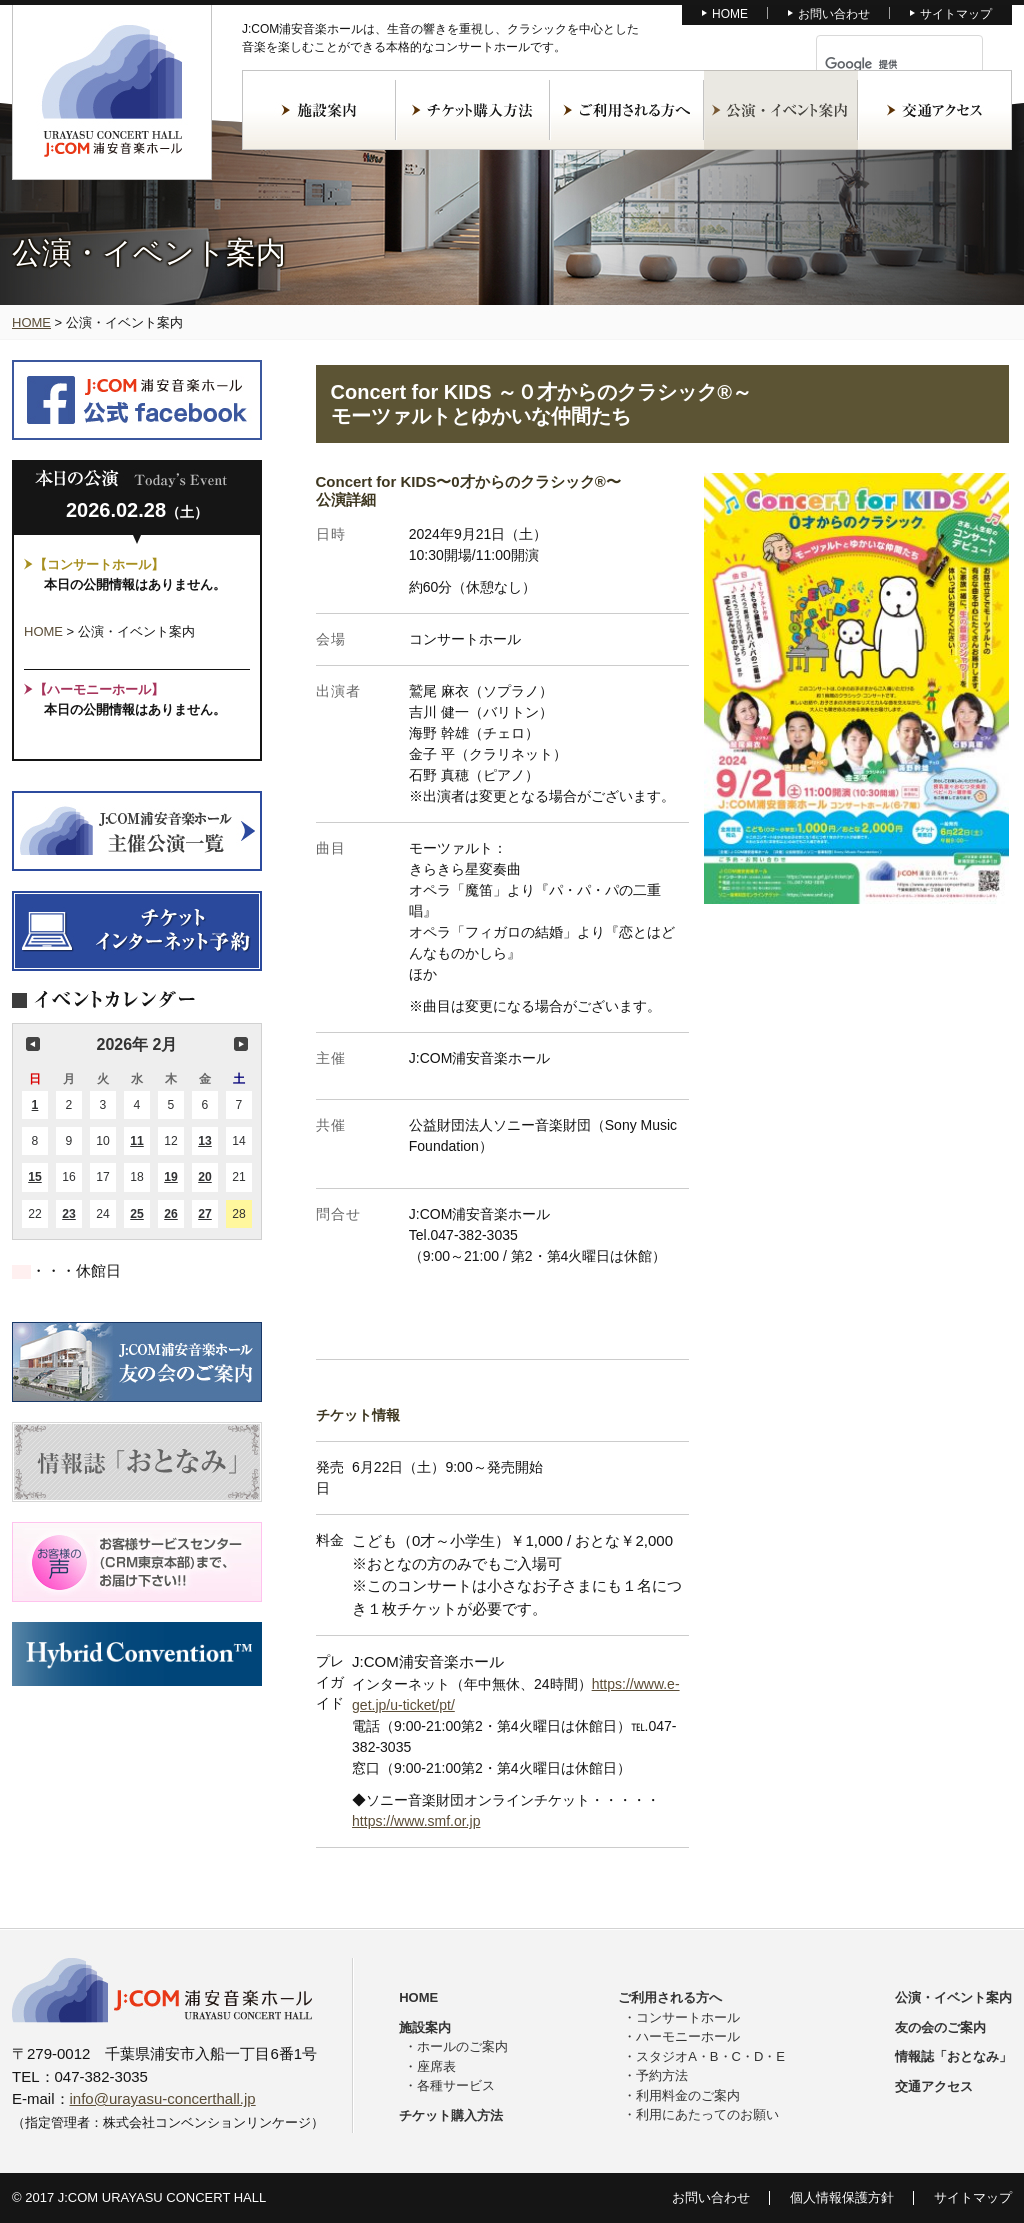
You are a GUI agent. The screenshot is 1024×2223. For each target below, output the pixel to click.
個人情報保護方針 (842, 2197)
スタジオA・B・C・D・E (710, 2056)
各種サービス (456, 2085)
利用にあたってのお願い (707, 2114)
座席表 (436, 2066)
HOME (730, 14)
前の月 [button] (33, 1044)
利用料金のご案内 (688, 2095)
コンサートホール (688, 2017)
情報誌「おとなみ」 (953, 2056)
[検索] (876, 64)
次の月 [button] (241, 1044)
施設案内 (319, 110)
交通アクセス (935, 110)
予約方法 (662, 2075)
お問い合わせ (834, 14)
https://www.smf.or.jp (416, 1821)
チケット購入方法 (473, 110)
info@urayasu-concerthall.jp (163, 2098)
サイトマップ (956, 14)
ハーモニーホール (688, 2036)
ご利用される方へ (627, 110)
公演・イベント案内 (781, 110)
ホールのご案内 (462, 2046)
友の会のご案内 (940, 2027)
